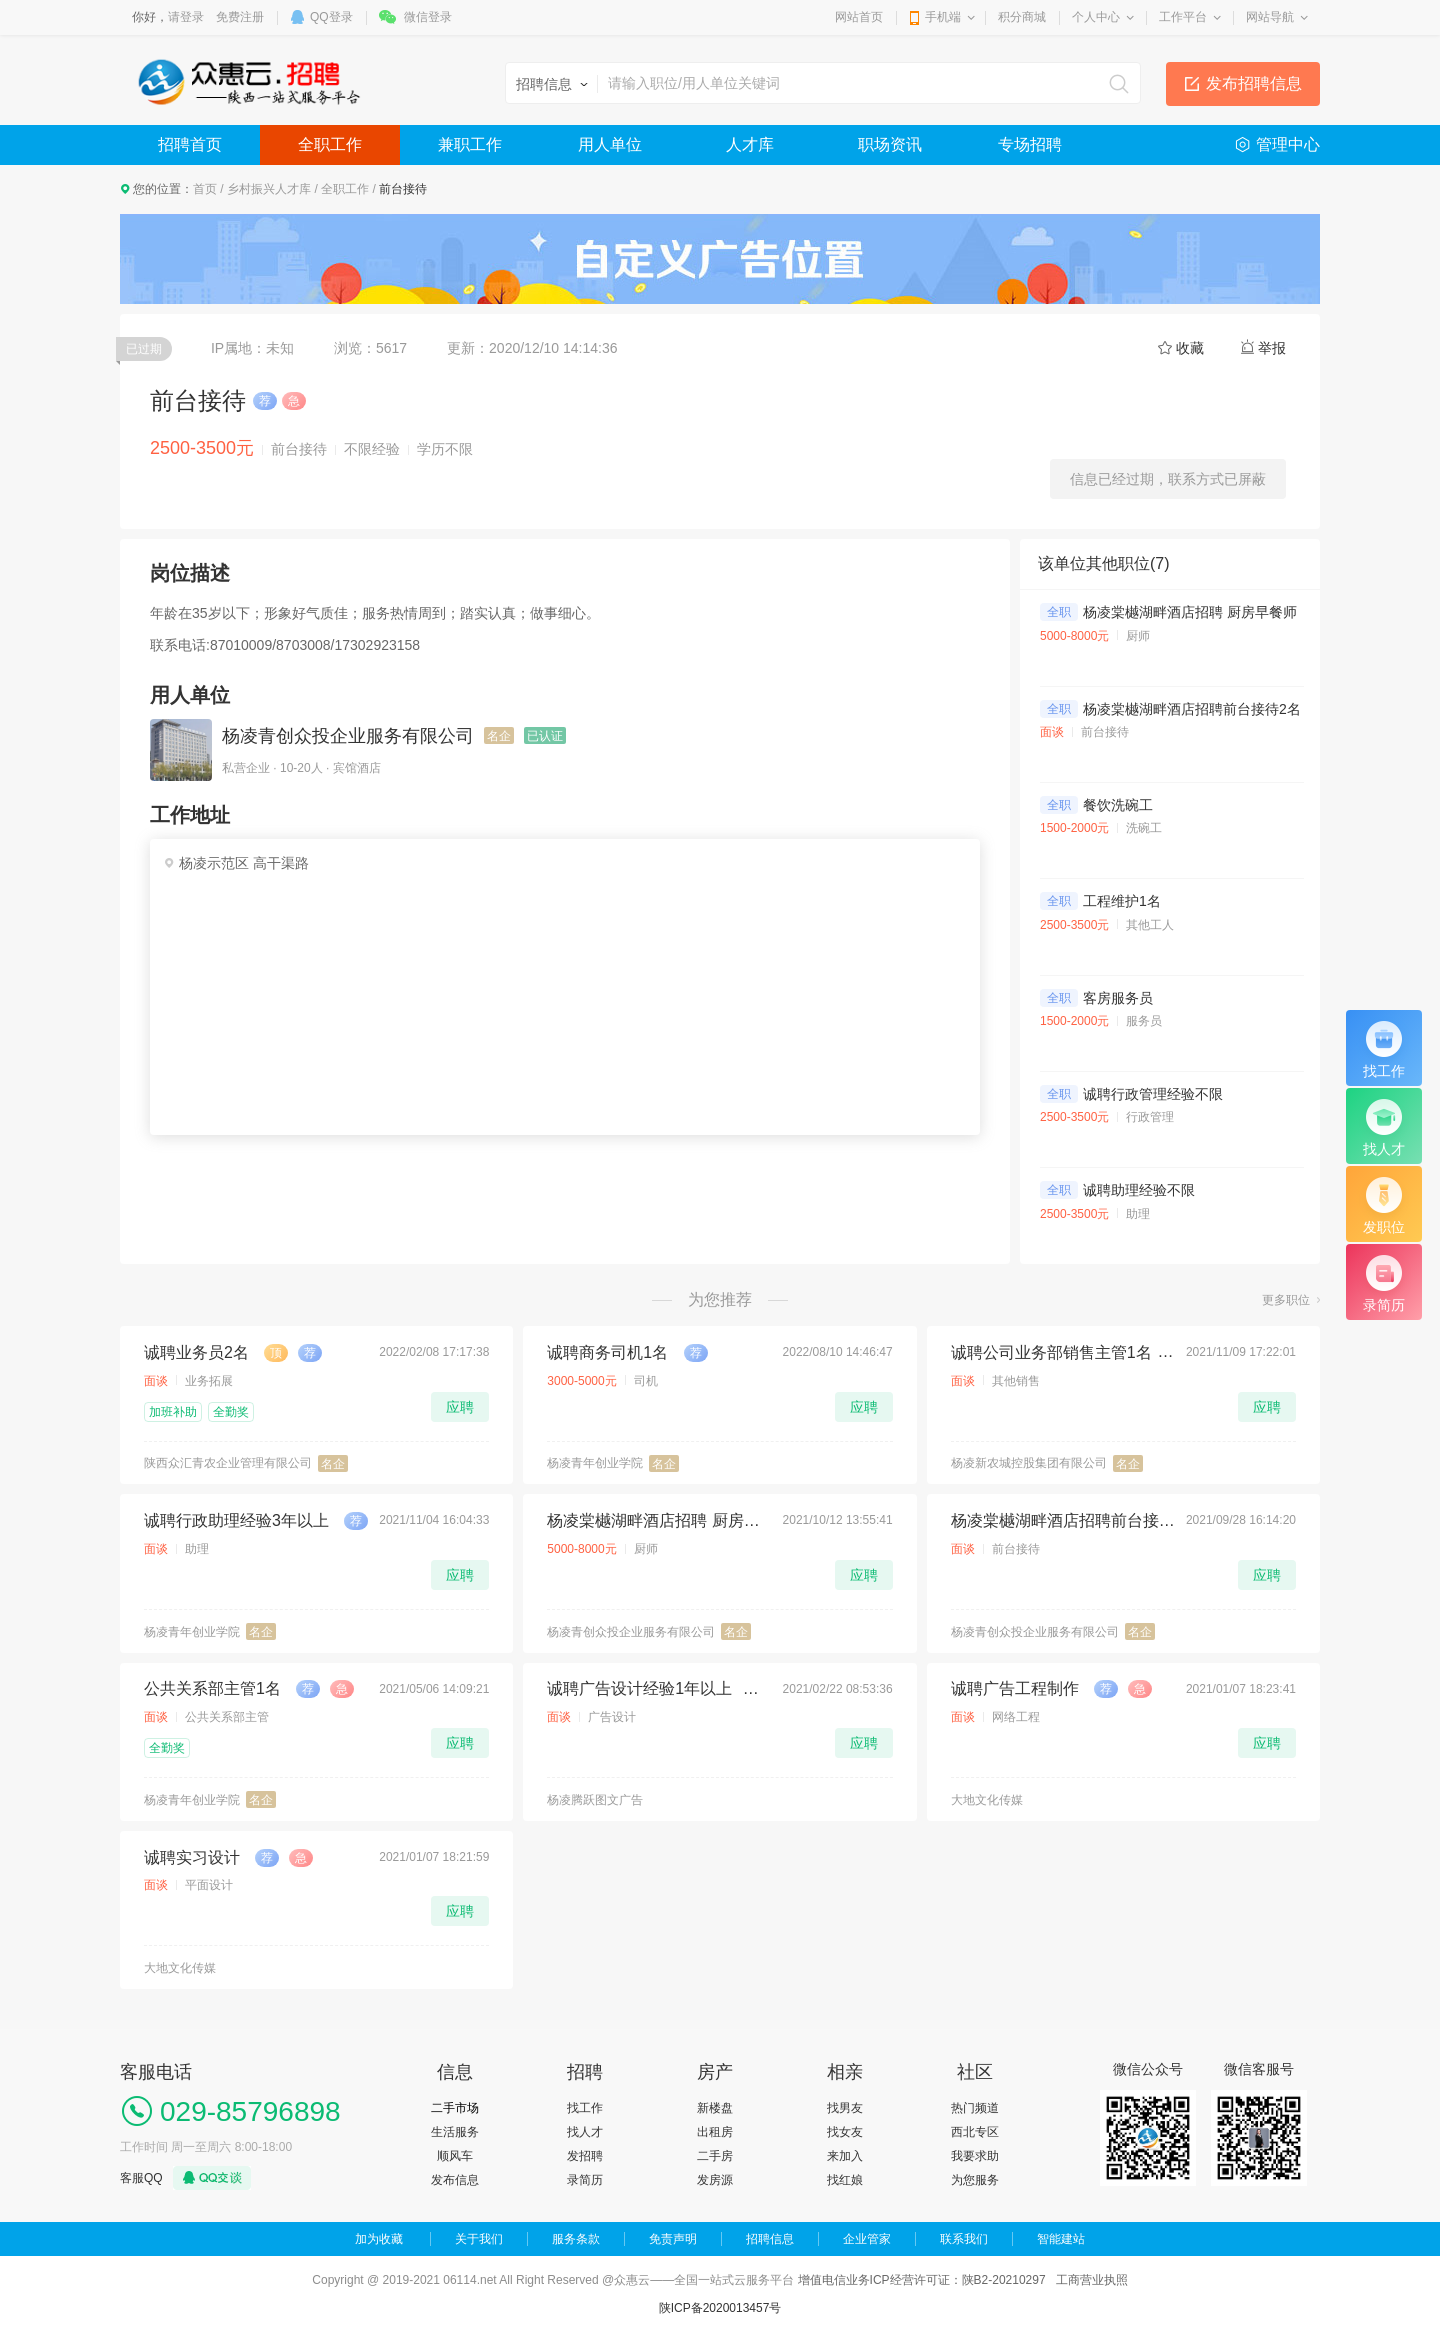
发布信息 (455, 2180)
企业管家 (867, 2239)
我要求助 (975, 2156)
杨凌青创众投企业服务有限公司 (348, 736)
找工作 (585, 2108)
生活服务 (455, 2132)
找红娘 (845, 2180)
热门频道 (975, 2108)
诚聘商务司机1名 (607, 1352)
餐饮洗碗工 (1118, 805)
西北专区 (975, 2132)
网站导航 (1270, 17)
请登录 (186, 17)
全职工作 (330, 144)
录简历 (585, 2180)
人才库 (750, 144)
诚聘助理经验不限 (1139, 1190)
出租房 (715, 2132)
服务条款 (576, 2239)
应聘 (460, 1407)
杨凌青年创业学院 (595, 1463)
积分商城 (1022, 17)
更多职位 (1286, 1300)
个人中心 (1096, 17)
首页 (205, 189)
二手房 (715, 2156)
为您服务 (975, 2180)
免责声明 (673, 2239)
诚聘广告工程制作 (1015, 1688)
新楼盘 (715, 2108)
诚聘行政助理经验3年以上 (236, 1520)
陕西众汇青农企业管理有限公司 (228, 1463)
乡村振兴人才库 (269, 189)
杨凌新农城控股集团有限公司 (1029, 1463)
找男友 (845, 2108)
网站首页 (859, 17)
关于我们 (479, 2239)
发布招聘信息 (1254, 83)
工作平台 (1183, 17)
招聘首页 (190, 144)
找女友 (845, 2132)
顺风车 (455, 2156)
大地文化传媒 (987, 1800)
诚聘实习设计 (192, 1857)
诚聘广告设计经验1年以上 (639, 1688)
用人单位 (610, 144)
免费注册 (240, 17)
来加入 (845, 2156)
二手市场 (455, 2108)
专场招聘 (1030, 144)
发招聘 (585, 2156)
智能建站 (1061, 2239)
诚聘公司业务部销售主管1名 (1051, 1352)
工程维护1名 (1122, 901)
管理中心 (1288, 144)
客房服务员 (1118, 998)
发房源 (715, 2180)
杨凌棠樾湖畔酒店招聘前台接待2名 (1192, 709)
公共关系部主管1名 (212, 1688)
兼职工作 (470, 144)
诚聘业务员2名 (196, 1352)
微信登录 (428, 17)
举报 (1272, 348)
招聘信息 (770, 2239)
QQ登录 (331, 17)
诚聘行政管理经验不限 (1153, 1094)
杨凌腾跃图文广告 (595, 1800)
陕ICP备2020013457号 (720, 2308)
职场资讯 (890, 144)
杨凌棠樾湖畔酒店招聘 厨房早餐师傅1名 (1208, 612)
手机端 (943, 17)
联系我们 (964, 2239)
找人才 (585, 2132)
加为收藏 (379, 2239)
